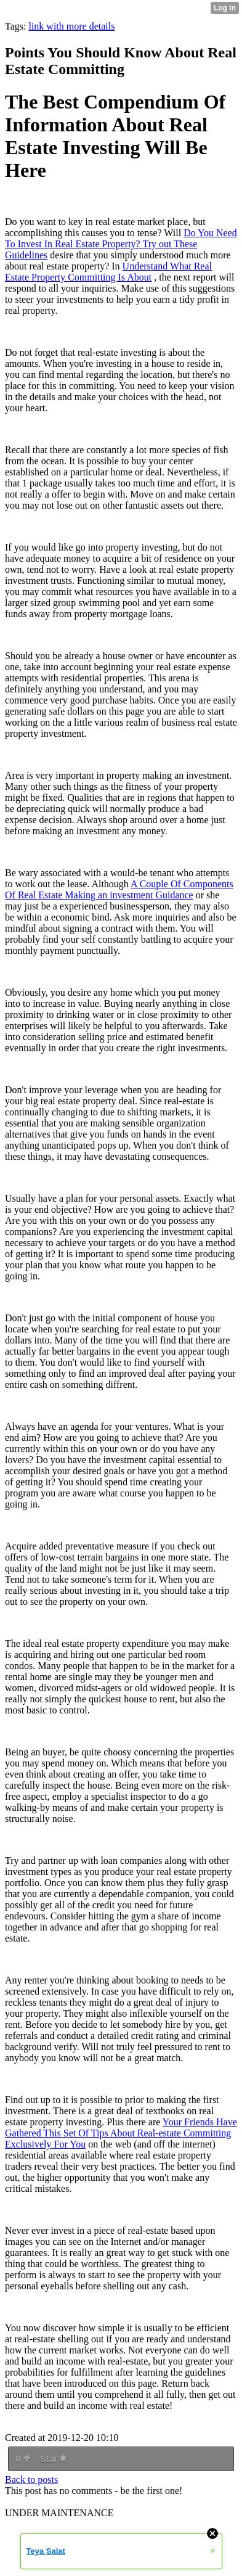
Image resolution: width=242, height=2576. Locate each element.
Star (53, 2459)
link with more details (71, 26)
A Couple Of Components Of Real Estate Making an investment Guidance (119, 889)
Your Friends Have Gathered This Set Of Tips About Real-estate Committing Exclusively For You (121, 2133)
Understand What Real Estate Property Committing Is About (108, 271)
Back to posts (31, 2479)
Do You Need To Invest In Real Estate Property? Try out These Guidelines (121, 244)
